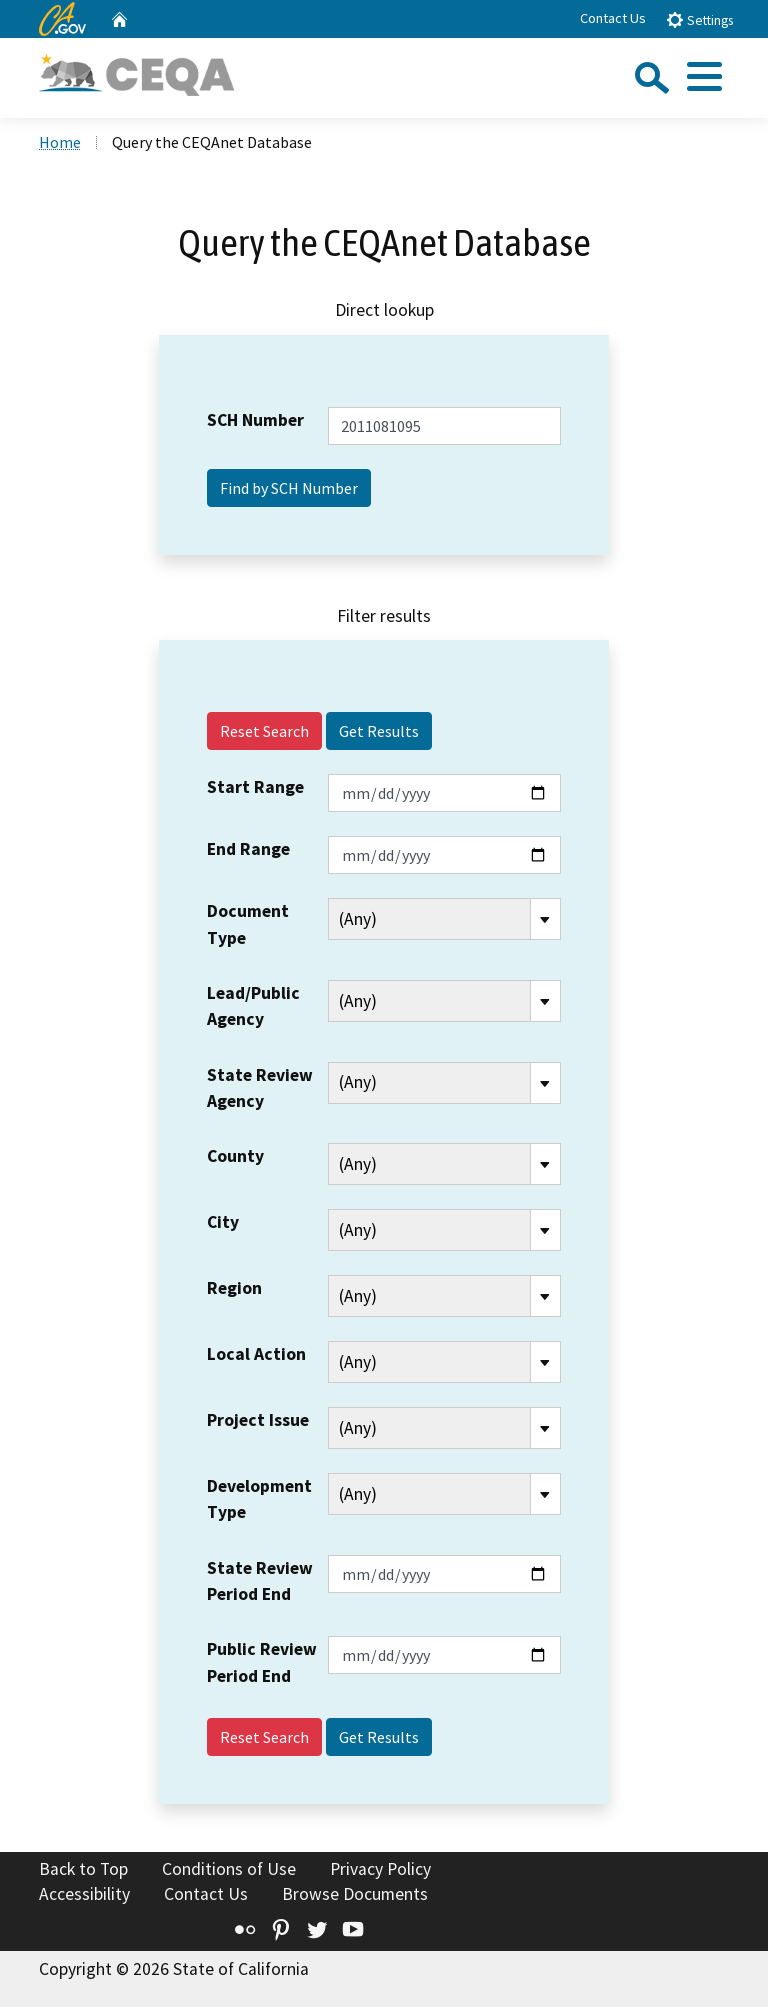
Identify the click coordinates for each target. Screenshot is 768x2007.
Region (234, 1288)
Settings (699, 19)
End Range (248, 849)
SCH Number (255, 420)
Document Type (248, 924)
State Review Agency (260, 1088)
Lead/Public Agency (253, 1006)
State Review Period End (260, 1581)
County (235, 1156)
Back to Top (83, 1869)
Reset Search (264, 731)
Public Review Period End (262, 1662)
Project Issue (258, 1420)
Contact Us (613, 18)
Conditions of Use (229, 1869)
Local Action (256, 1354)
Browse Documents (355, 1894)
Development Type (259, 1499)
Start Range (255, 787)
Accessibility (84, 1894)
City (223, 1222)
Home (60, 142)
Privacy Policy (380, 1869)
